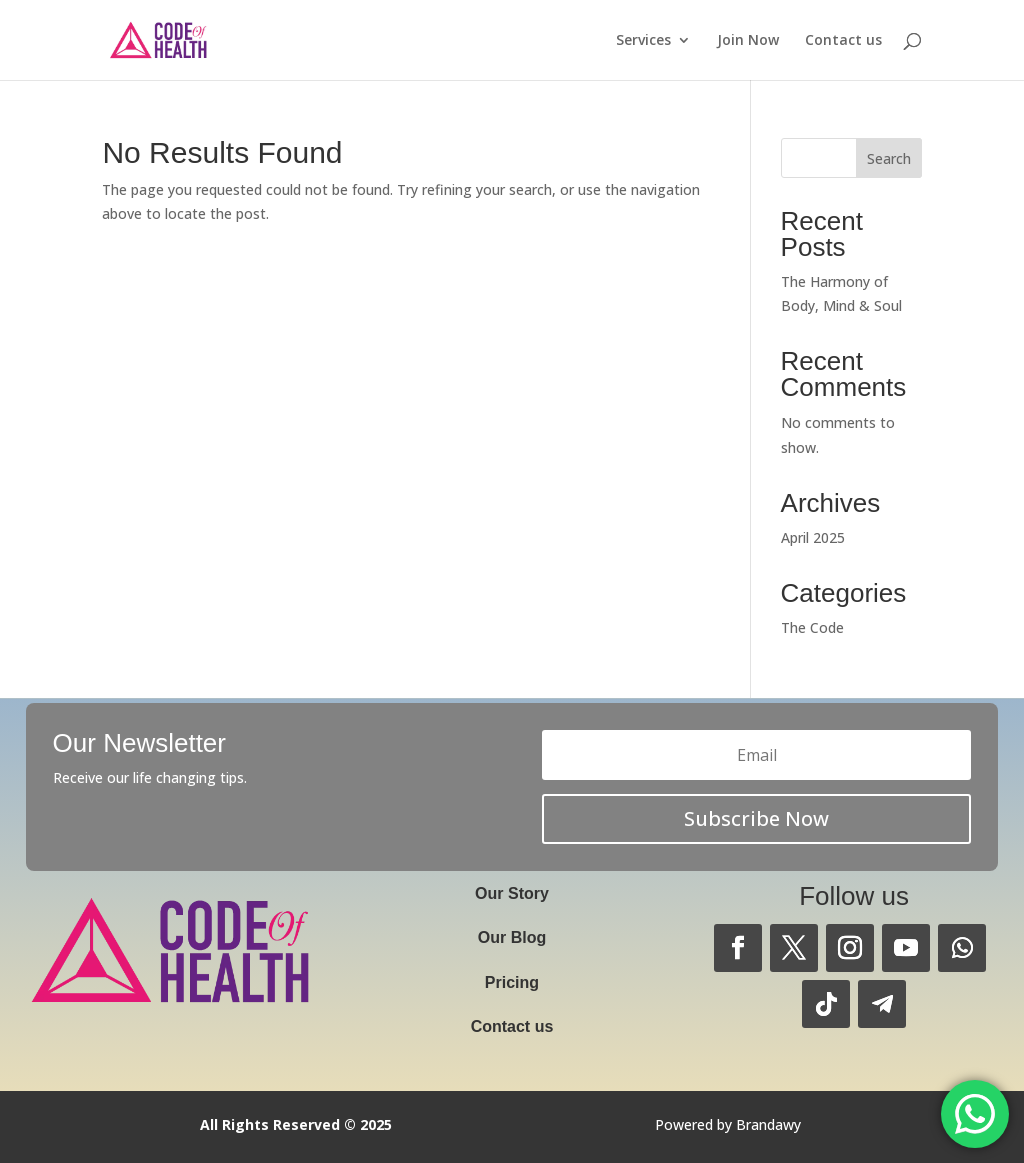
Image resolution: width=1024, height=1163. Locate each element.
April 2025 (813, 537)
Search (889, 158)
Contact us (843, 41)
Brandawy (768, 1124)
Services (643, 41)
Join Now (748, 41)
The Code (812, 627)
